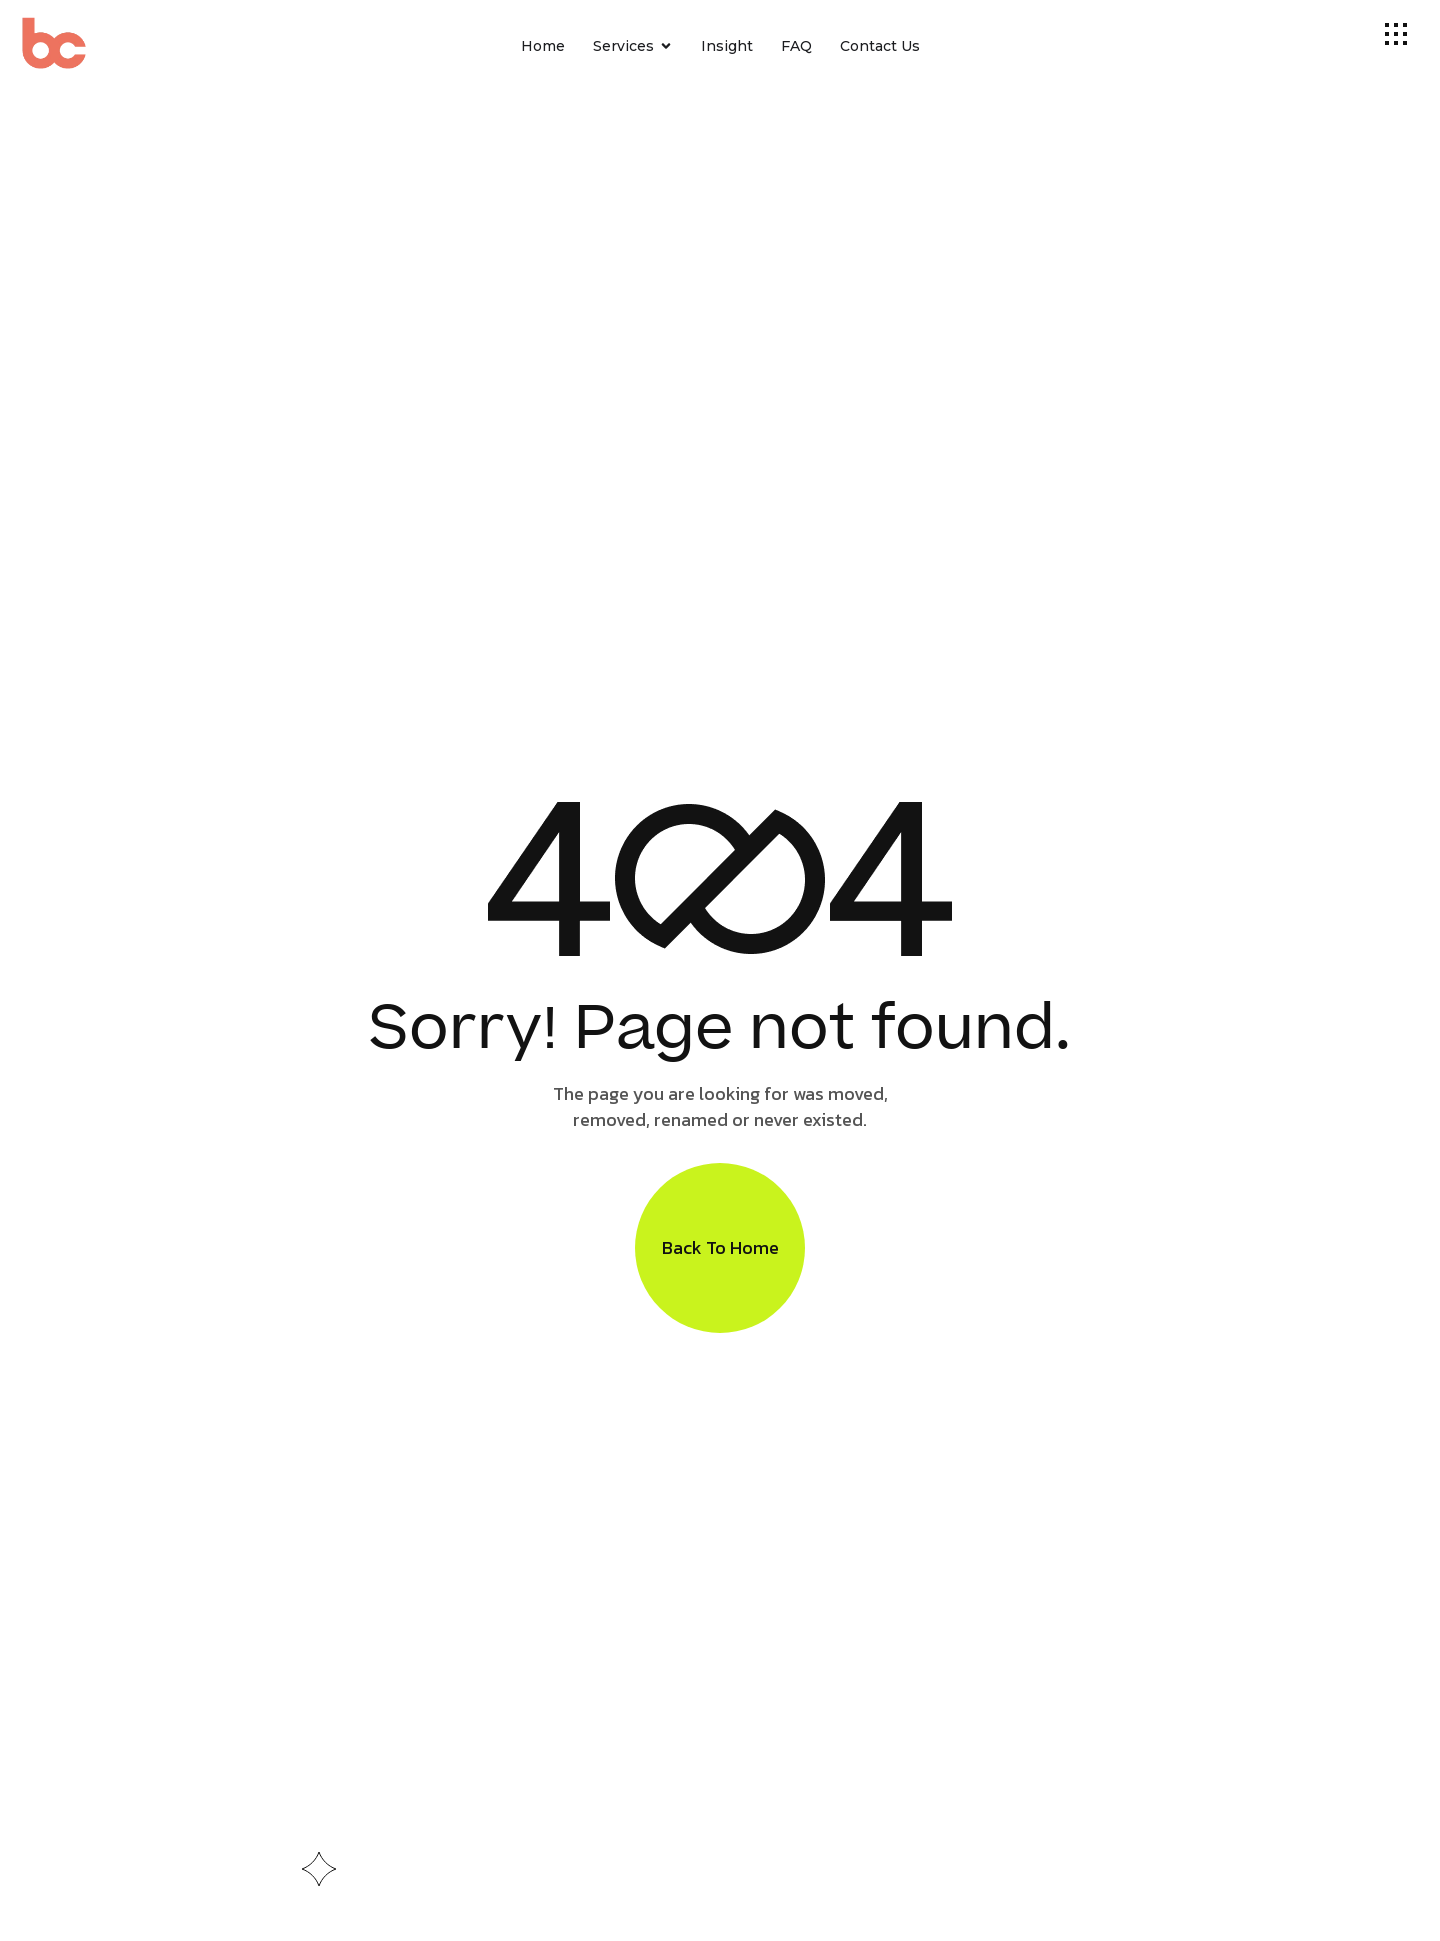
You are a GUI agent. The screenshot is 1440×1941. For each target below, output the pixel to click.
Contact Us (880, 46)
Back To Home (720, 1247)
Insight (727, 46)
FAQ (796, 46)
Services (633, 46)
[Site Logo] (82, 46)
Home (543, 46)
